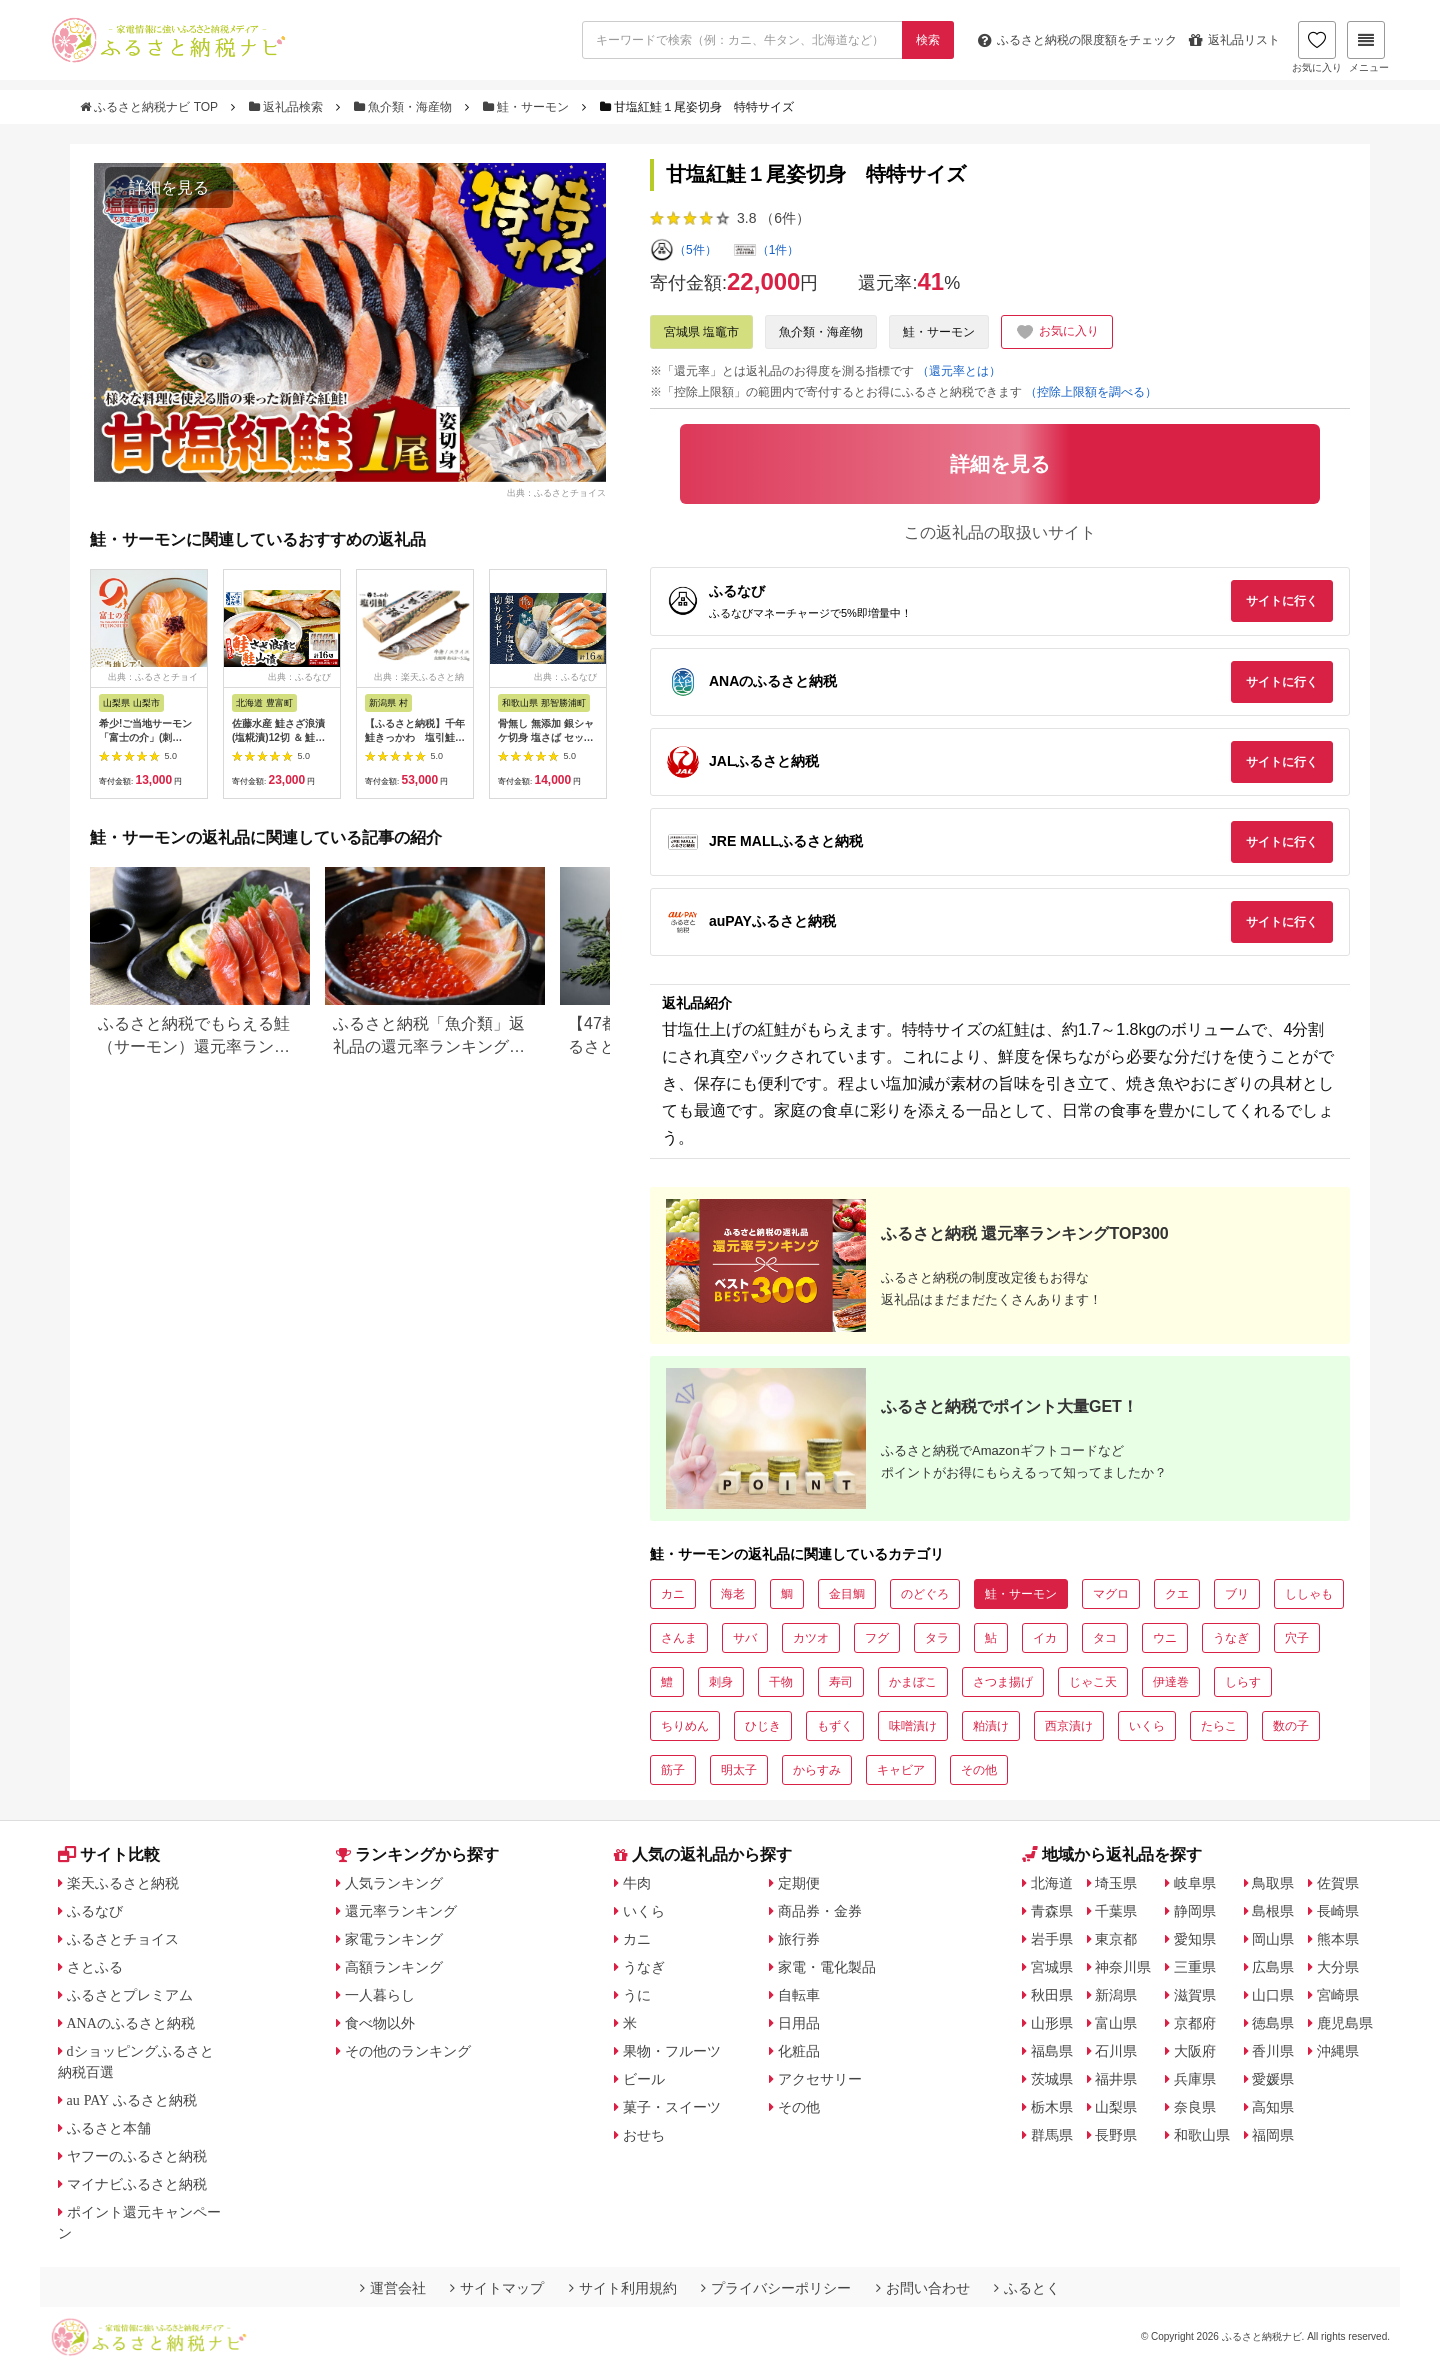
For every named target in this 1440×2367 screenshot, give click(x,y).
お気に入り (1317, 47)
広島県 (1273, 1967)
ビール (644, 2079)
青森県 (1052, 1911)
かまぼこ (913, 1682)
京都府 (1195, 2023)
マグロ (1111, 1594)
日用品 (799, 2023)
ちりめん (685, 1726)
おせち (644, 2135)
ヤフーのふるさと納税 (137, 2156)
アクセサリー (820, 2079)
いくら (1147, 1726)
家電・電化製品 (827, 1967)
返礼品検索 (288, 107)
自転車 (799, 1995)
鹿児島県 (1345, 2023)
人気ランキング (394, 1883)
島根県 (1273, 1911)
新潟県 (1116, 1995)
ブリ (1237, 1594)
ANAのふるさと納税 (131, 2023)
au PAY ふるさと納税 (132, 2100)
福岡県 (1273, 2135)
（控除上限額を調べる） (1091, 392)
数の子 (1291, 1726)
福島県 (1052, 2051)
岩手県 (1052, 1939)
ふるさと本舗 (109, 2128)
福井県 (1116, 2079)
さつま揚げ (1003, 1682)
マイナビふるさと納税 (137, 2184)
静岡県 (1195, 1911)
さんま (679, 1638)
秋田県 (1052, 1995)
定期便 (799, 1883)
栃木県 (1052, 2107)
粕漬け (991, 1726)
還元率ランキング (401, 1911)
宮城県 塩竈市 (701, 332)
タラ (937, 1638)
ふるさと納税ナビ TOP (150, 107)
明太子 (739, 1770)
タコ (1105, 1638)
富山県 (1116, 2023)
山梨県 (1116, 2107)
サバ (745, 1638)
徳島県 (1273, 2023)
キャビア (901, 1770)
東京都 (1116, 1939)
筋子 (673, 1770)
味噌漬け (913, 1726)
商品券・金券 (820, 1911)
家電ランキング (394, 1939)
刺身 (721, 1682)
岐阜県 (1195, 1883)
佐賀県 (1338, 1883)
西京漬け (1069, 1726)
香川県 (1273, 2051)
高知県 (1273, 2107)
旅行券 (799, 1939)
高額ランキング (394, 1967)
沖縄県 (1338, 2051)
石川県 (1116, 2051)
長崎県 (1338, 1911)
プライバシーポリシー (776, 2288)
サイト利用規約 (623, 2288)
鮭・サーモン (528, 107)
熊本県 (1338, 1939)
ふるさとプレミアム (130, 1995)
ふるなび (95, 1911)
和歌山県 (1202, 2135)
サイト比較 (109, 1854)
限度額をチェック (1077, 40)
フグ (877, 1638)
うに (637, 1995)
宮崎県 (1338, 1995)
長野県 (1116, 2135)
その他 (979, 1770)
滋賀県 (1195, 1995)
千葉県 (1116, 1911)
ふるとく (1027, 2288)
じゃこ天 (1093, 1682)
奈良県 (1195, 2107)
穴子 (1297, 1638)
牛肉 (637, 1883)
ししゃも (1309, 1594)
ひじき (763, 1726)
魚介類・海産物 (405, 107)
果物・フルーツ (672, 2051)
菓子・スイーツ (672, 2107)
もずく (835, 1726)
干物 (781, 1682)
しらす (1243, 1682)
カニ (673, 1594)
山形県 (1052, 2023)
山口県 (1273, 1995)
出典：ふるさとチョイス (556, 493)
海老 (733, 1594)
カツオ (811, 1638)
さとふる (95, 1967)
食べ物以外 (380, 2023)
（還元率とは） (959, 371)
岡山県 (1273, 1939)
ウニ (1165, 1638)
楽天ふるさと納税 (123, 1883)
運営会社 (393, 2288)
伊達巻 (1171, 1682)
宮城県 (1052, 1967)
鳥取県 (1273, 1883)
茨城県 (1052, 2079)
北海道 (1052, 1883)
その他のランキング (408, 2051)
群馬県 (1052, 2135)
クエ (1177, 1594)
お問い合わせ (923, 2288)
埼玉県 (1116, 1883)
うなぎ (1231, 1638)
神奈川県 (1123, 1967)
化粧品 (799, 2051)
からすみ (817, 1770)
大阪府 (1195, 2051)
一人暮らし (380, 1995)
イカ (1045, 1638)
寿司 (841, 1682)
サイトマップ (497, 2288)
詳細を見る (169, 187)
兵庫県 (1195, 2079)
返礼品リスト (1234, 40)
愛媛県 (1273, 2079)
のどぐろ (925, 1594)
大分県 (1338, 1967)
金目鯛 (847, 1594)
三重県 (1195, 1967)
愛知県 (1195, 1939)
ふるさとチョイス (123, 1939)
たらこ (1219, 1726)
